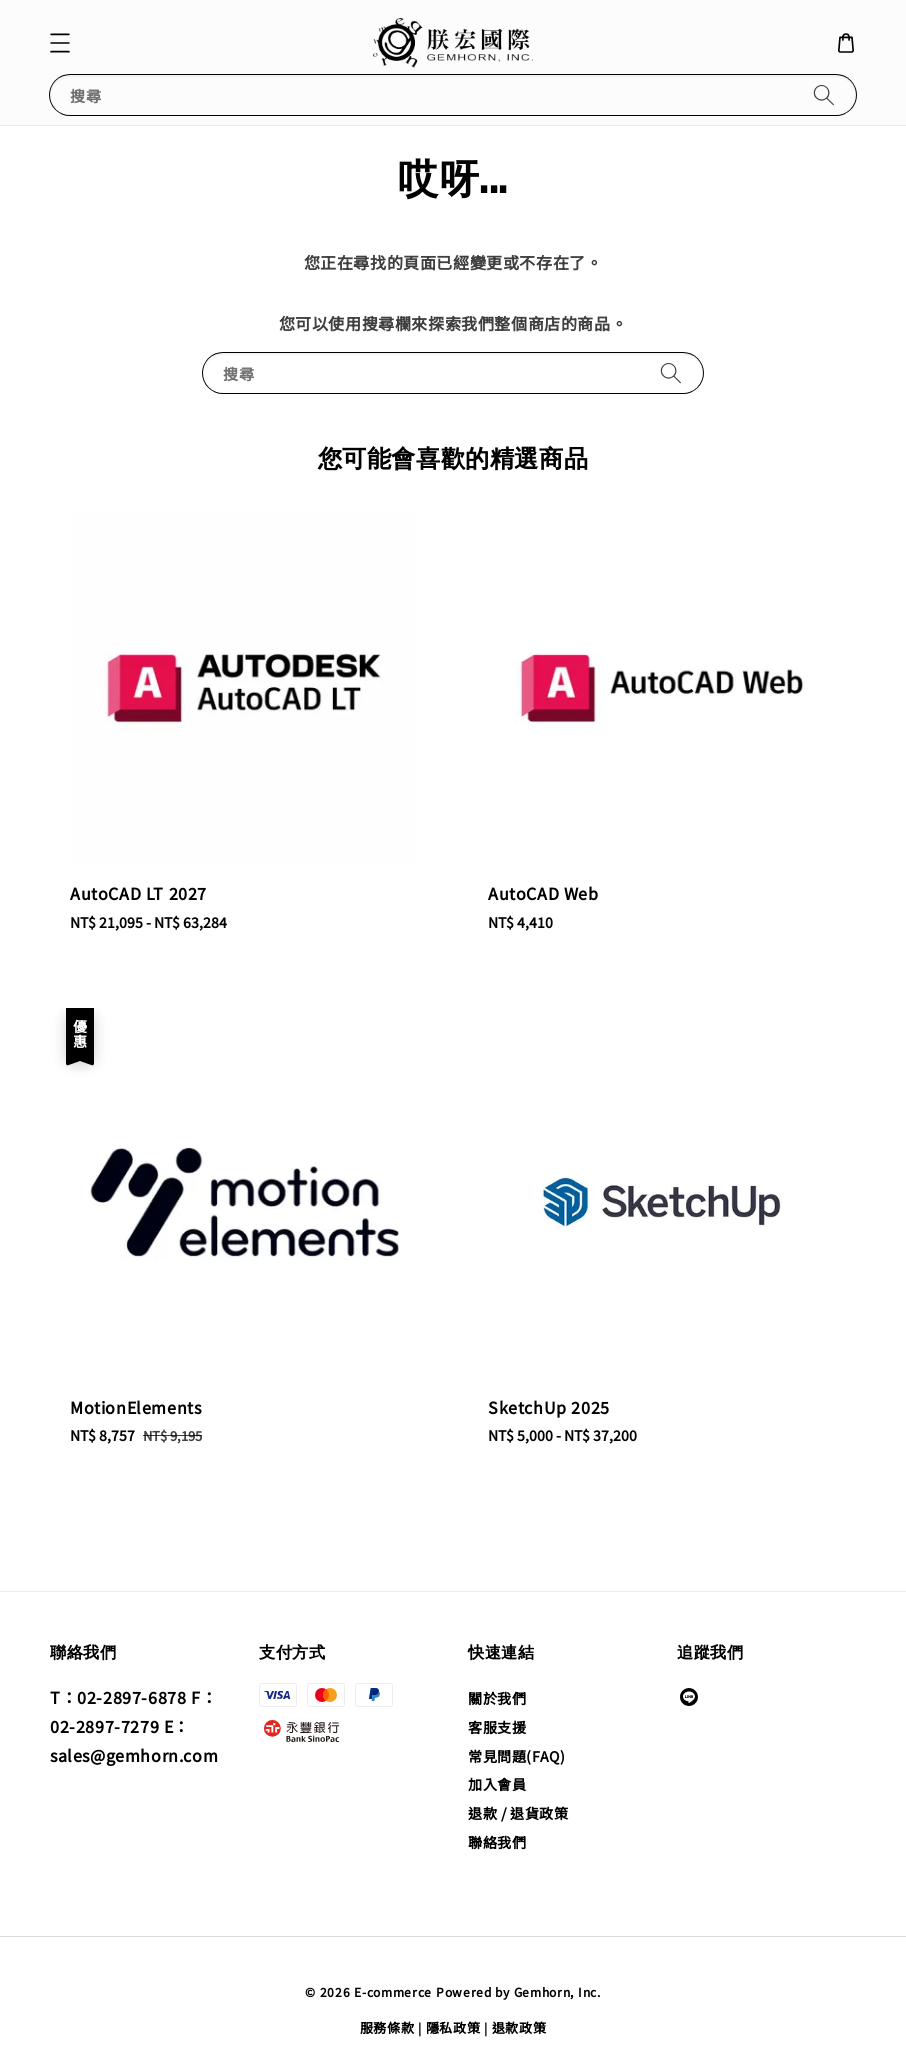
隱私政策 (453, 2027)
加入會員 (497, 1784)
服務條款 (387, 2027)
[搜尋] (824, 94)
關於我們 (497, 1698)
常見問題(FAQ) (516, 1756)
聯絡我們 (497, 1842)
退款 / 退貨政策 (518, 1813)
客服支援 (497, 1727)
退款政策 (519, 2027)
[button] (60, 43)
